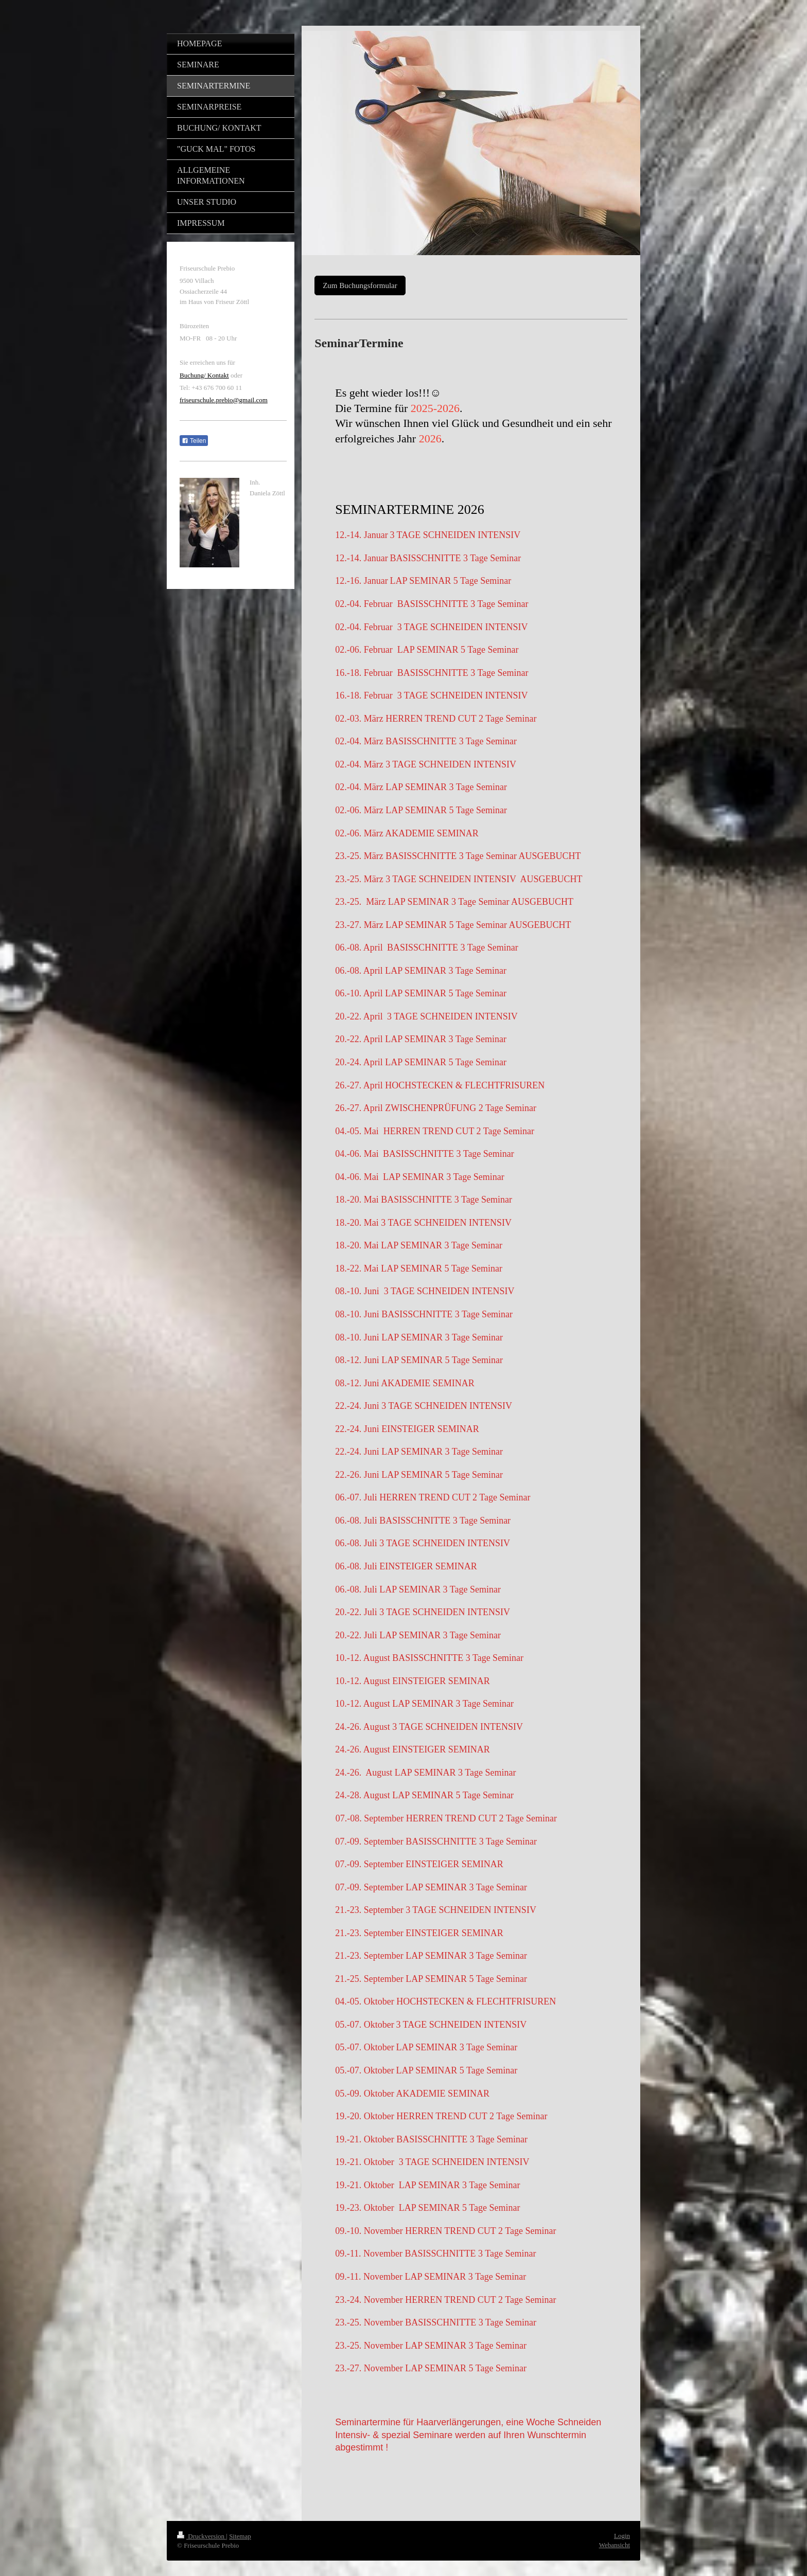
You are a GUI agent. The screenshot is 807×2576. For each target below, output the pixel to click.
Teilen (194, 440)
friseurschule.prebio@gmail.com (224, 400)
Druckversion (201, 2536)
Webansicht (614, 2545)
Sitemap (240, 2536)
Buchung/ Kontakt (204, 375)
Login (622, 2535)
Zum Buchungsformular (360, 285)
